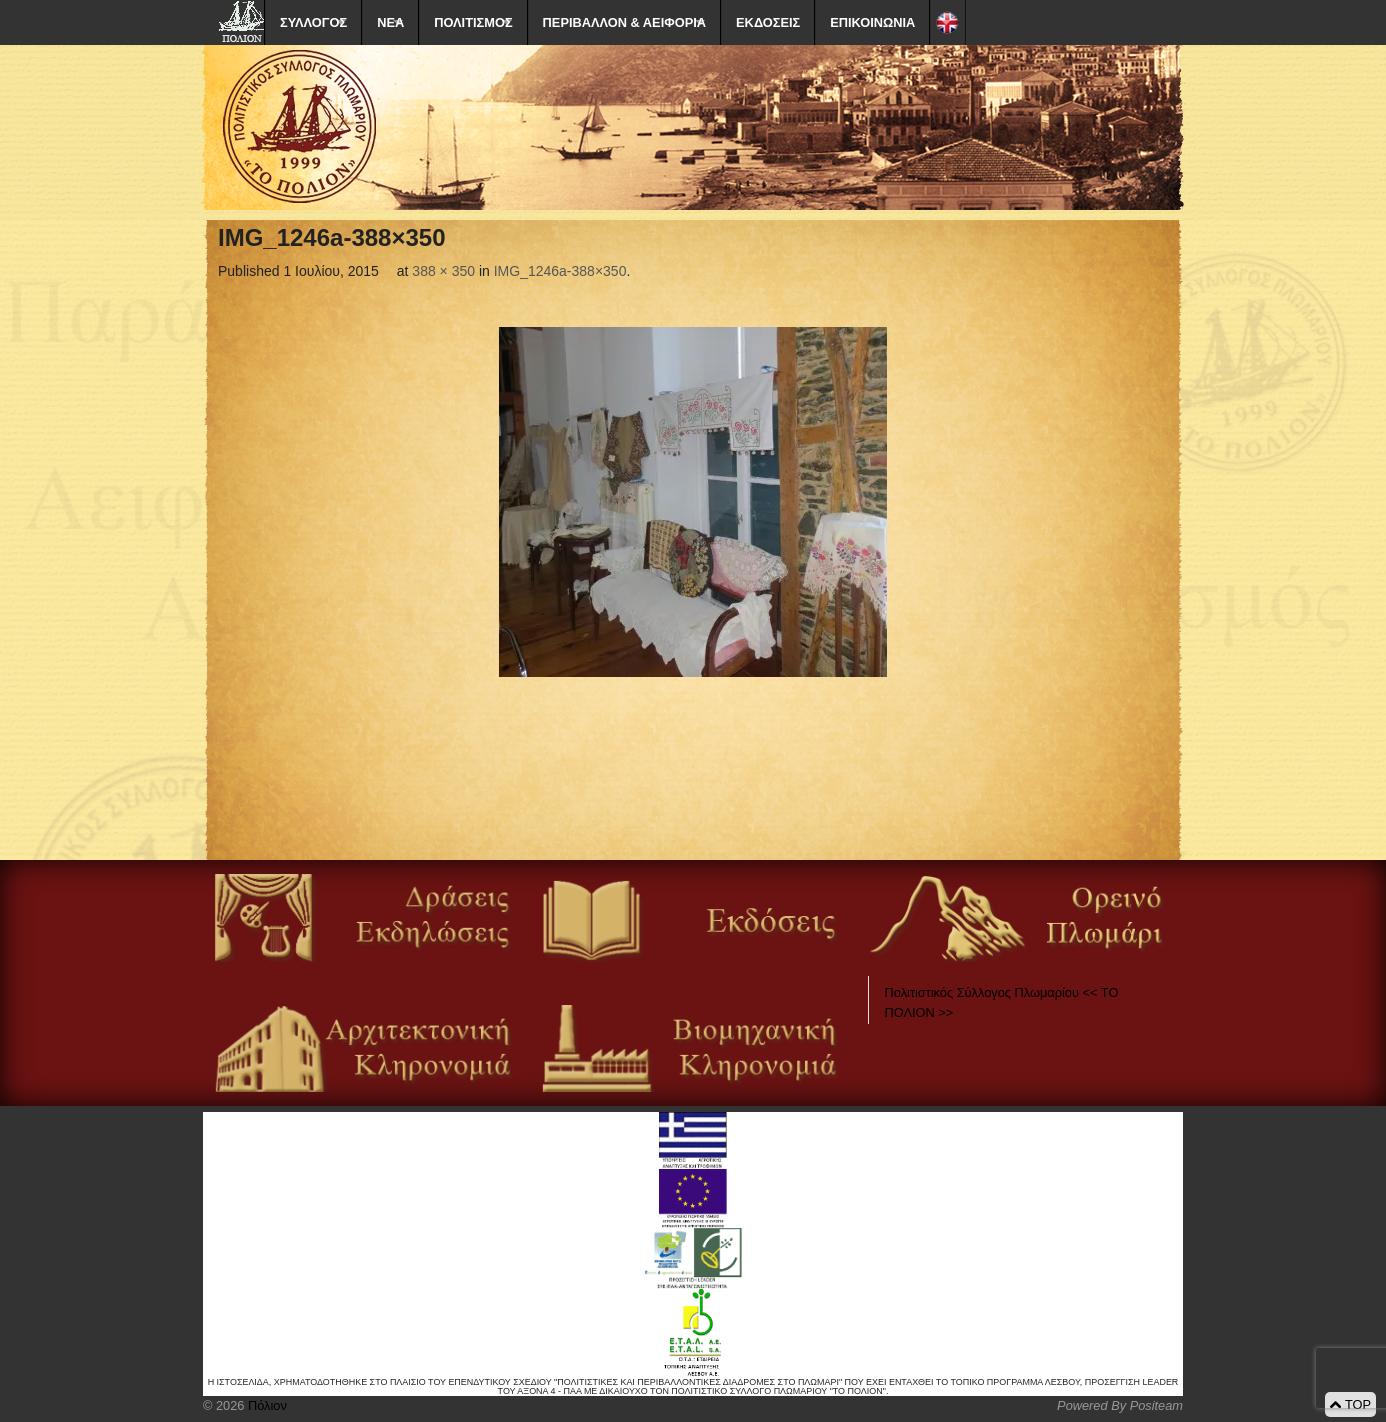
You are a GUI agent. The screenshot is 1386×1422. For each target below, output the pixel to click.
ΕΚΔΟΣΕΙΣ (768, 22)
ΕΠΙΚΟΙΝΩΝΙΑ (872, 22)
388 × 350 (443, 271)
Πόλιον (265, 1405)
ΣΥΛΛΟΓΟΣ (313, 22)
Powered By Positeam (1120, 1405)
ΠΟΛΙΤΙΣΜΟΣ (473, 22)
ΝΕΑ (390, 22)
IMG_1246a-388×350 (560, 271)
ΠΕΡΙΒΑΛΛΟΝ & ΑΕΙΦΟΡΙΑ (624, 22)
